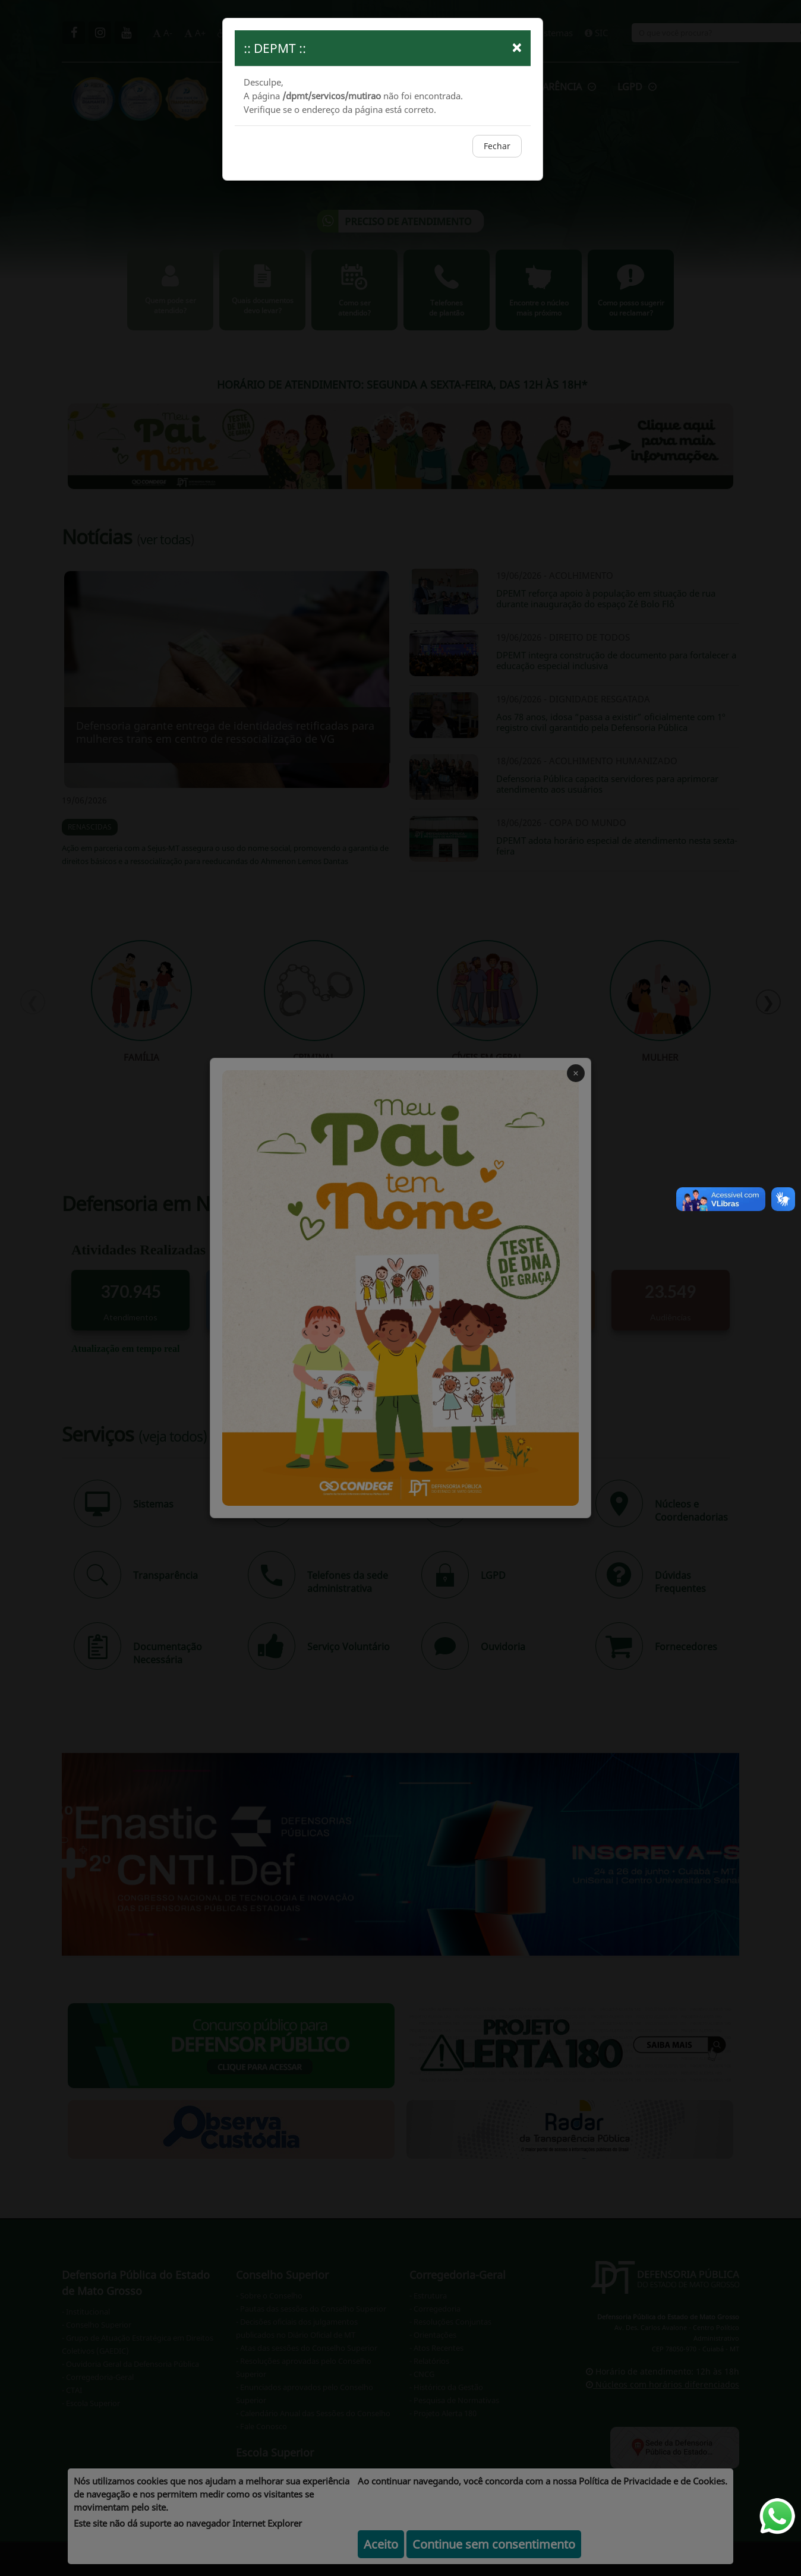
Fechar (497, 146)
